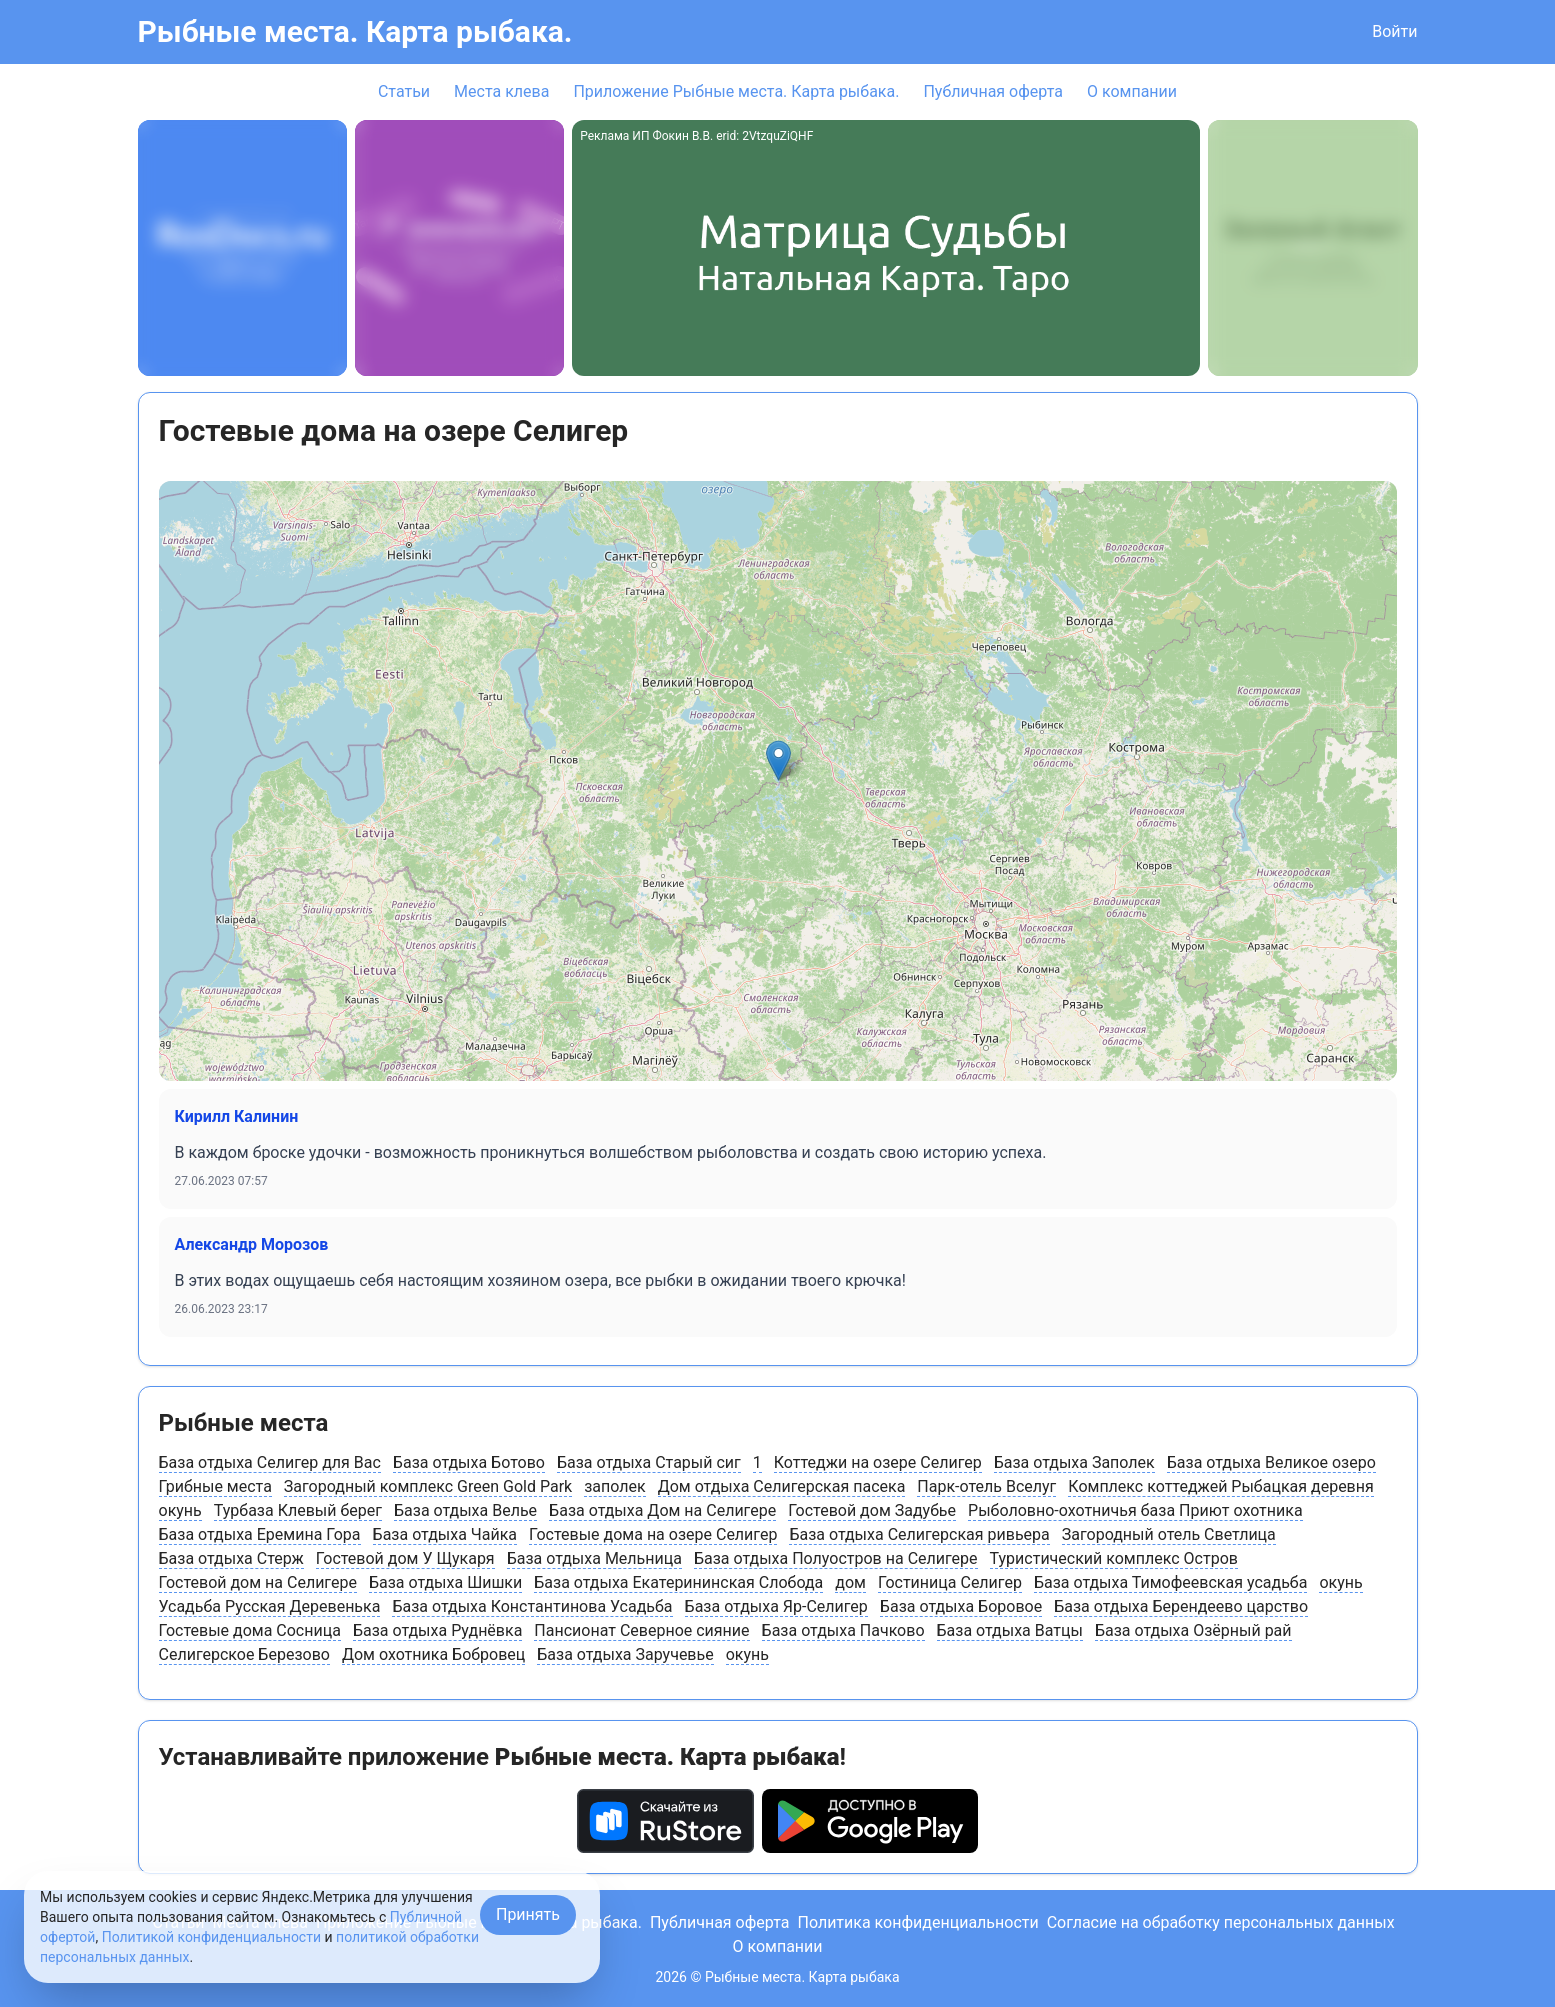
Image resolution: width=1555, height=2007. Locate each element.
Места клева (501, 91)
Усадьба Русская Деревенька (270, 1606)
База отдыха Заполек (1074, 1462)
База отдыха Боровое (961, 1606)
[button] (778, 760)
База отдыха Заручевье (625, 1654)
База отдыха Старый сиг (649, 1462)
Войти (1394, 31)
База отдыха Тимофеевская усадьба (1171, 1582)
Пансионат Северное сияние (641, 1630)
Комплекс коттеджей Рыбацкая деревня (1220, 1486)
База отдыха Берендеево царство (1181, 1606)
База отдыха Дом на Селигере (662, 1510)
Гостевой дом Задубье (872, 1510)
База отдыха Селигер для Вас (270, 1462)
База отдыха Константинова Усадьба (532, 1606)
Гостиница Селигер (950, 1582)
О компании (1132, 91)
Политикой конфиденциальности (211, 1937)
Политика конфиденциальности (917, 1922)
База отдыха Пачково (843, 1630)
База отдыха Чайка (445, 1534)
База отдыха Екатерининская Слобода (678, 1582)
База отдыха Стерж (231, 1558)
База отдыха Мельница (594, 1558)
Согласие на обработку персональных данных (1221, 1922)
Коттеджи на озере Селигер (878, 1462)
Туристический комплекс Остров (1114, 1558)
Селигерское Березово (244, 1654)
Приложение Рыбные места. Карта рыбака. (736, 91)
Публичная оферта (993, 91)
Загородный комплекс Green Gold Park (428, 1486)
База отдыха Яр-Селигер (776, 1606)
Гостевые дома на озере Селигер (653, 1534)
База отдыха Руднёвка (437, 1630)
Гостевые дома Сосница (250, 1630)
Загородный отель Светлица (1169, 1534)
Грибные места (215, 1486)
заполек (614, 1486)
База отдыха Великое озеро (1271, 1462)
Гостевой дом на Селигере (258, 1582)
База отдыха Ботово (469, 1462)
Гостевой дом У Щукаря (405, 1558)
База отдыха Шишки (445, 1582)
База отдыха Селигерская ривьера (919, 1534)
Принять (528, 1914)
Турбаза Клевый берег (298, 1510)
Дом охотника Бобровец (433, 1654)
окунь (180, 1510)
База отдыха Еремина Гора (260, 1534)
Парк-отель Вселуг (986, 1486)
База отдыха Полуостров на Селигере (836, 1558)
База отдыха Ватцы (1010, 1630)
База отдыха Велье (465, 1510)
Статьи (404, 91)
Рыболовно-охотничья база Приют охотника (1135, 1510)
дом (850, 1582)
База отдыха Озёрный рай (1193, 1630)
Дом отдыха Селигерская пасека (782, 1486)
